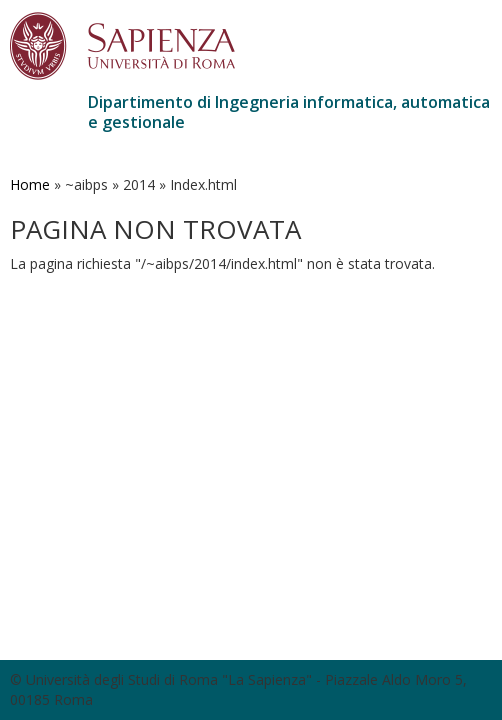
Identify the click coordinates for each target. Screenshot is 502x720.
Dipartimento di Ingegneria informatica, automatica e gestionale (289, 112)
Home (30, 184)
